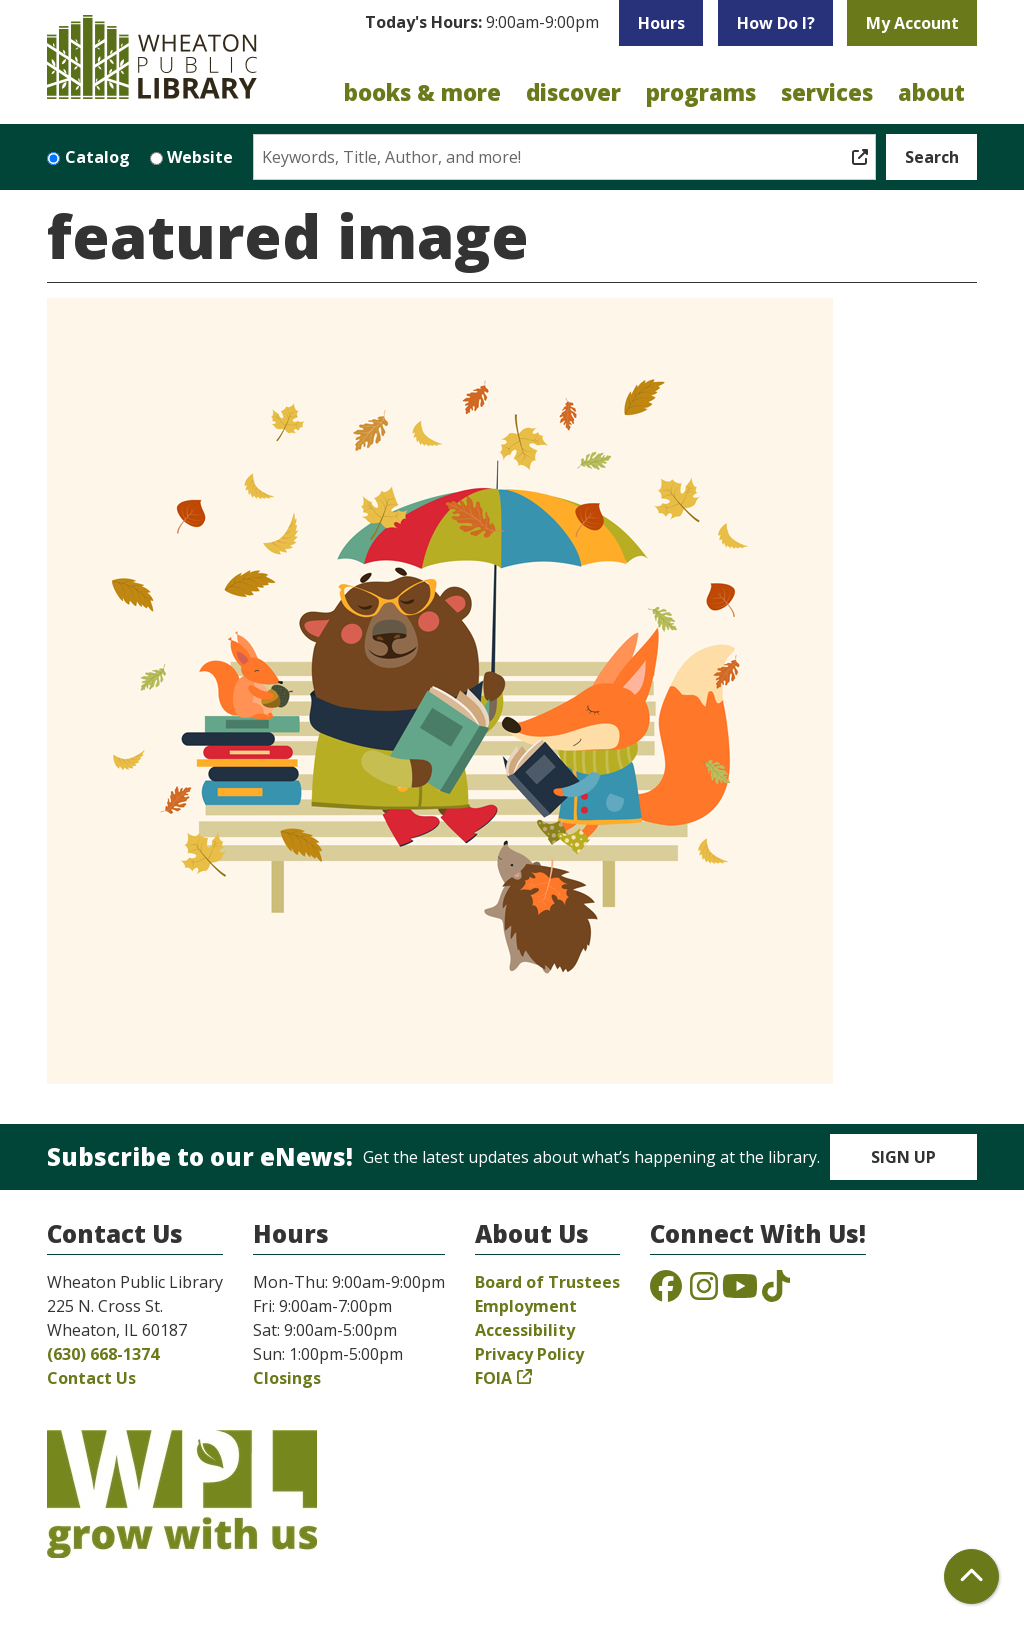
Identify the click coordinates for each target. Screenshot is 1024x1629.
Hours (661, 23)
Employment (526, 1306)
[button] (482, 28)
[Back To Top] (971, 1576)
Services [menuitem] (827, 92)
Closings (287, 1378)
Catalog (97, 157)
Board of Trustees (547, 1282)
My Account (912, 23)
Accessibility (525, 1330)
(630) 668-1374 (103, 1354)
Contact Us (91, 1378)
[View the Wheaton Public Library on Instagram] (704, 1292)
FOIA (493, 1378)
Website (200, 157)
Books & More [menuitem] (422, 92)
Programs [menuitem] (701, 92)
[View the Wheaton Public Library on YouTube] (740, 1292)
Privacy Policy (529, 1354)
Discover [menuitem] (573, 92)
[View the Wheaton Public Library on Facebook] (666, 1292)
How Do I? (776, 23)
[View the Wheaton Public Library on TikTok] (776, 1292)
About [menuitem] (931, 92)
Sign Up (903, 1157)
